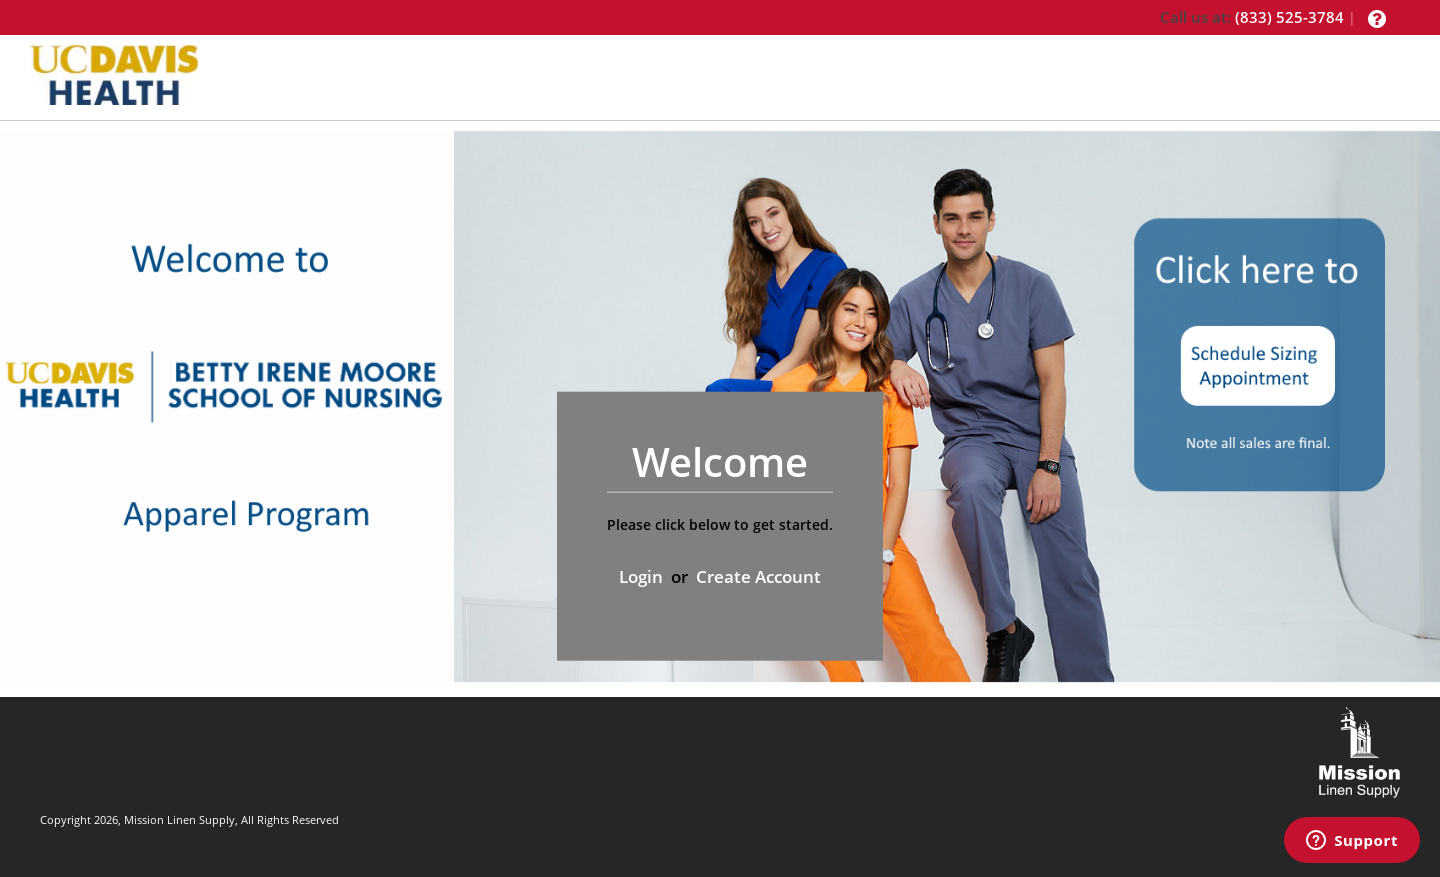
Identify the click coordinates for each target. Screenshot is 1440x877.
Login (641, 576)
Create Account (758, 576)
